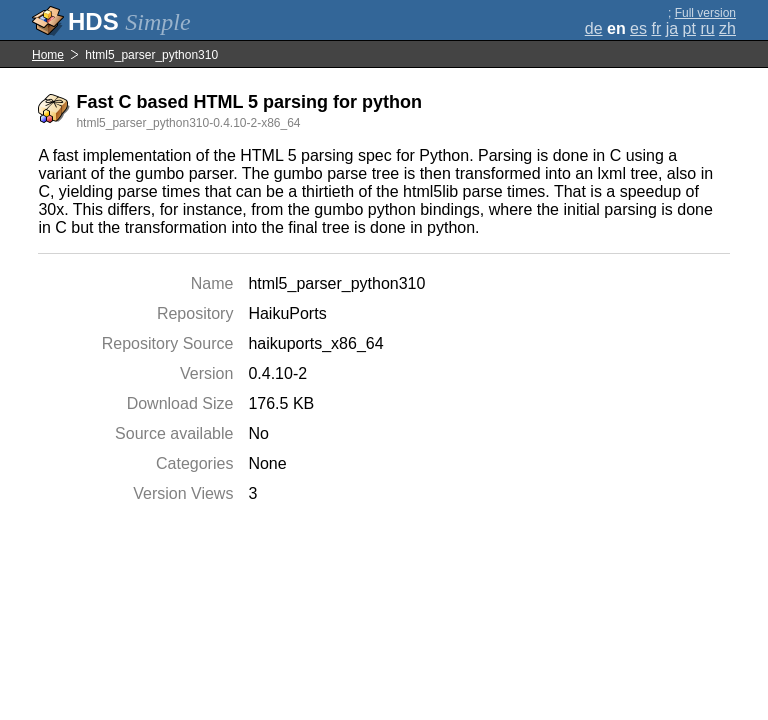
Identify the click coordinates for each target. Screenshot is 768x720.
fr (656, 28)
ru (707, 28)
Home (48, 55)
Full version (705, 13)
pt (689, 28)
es (638, 28)
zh (727, 28)
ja (672, 28)
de (594, 28)
